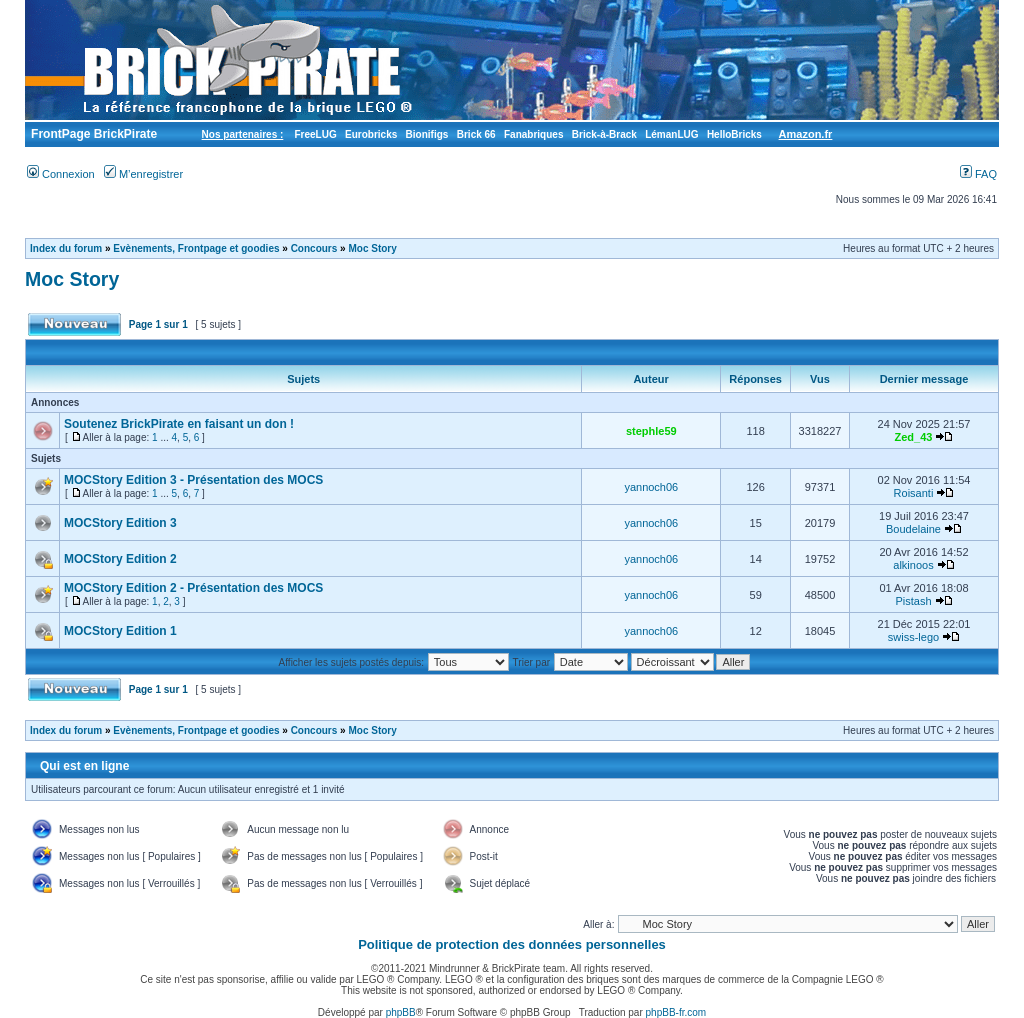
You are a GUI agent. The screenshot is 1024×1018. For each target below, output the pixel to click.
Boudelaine (913, 529)
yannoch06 (651, 487)
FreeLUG (315, 134)
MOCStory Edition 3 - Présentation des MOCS (193, 480)
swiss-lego (913, 637)
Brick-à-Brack (604, 134)
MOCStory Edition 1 (120, 631)
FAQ (978, 174)
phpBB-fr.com (676, 1012)
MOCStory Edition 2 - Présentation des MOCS (193, 588)
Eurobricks (371, 134)
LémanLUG (671, 134)
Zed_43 (914, 437)
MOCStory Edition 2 (120, 559)
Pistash (913, 601)
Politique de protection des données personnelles (512, 944)
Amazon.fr (806, 134)
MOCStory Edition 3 (120, 523)
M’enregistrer (143, 174)
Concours (314, 248)
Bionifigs (427, 134)
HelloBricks (734, 134)
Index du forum (66, 248)
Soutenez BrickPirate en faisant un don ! (179, 424)
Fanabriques (533, 134)
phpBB (401, 1012)
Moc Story (372, 248)
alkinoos (913, 565)
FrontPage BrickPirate (92, 134)
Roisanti (914, 493)
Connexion (61, 174)
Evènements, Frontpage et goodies (196, 248)
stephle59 (651, 431)
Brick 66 (476, 134)
